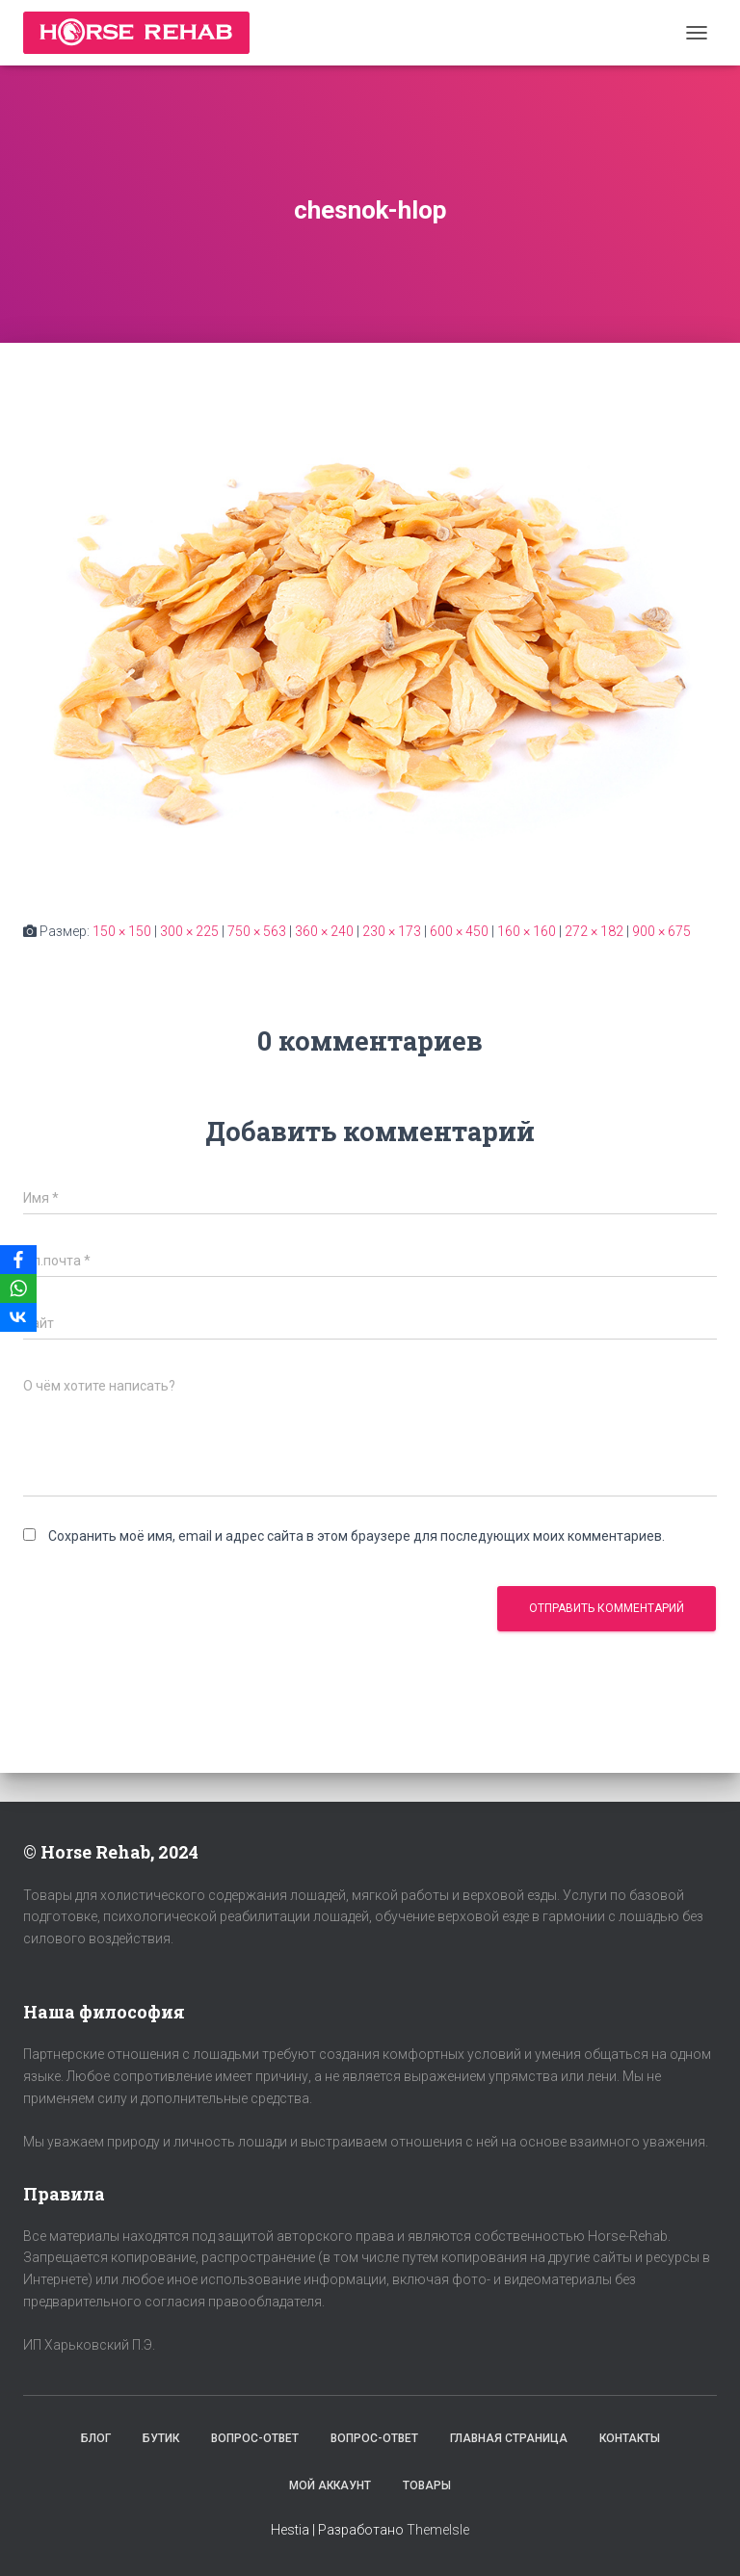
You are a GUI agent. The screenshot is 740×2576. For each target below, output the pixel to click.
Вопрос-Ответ (255, 2438)
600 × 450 (459, 931)
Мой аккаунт (330, 2485)
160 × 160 (526, 931)
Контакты (629, 2438)
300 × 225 (189, 931)
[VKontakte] (18, 1317)
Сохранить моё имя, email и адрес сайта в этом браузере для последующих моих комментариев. (356, 1536)
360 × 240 (324, 931)
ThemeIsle (438, 2529)
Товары (427, 2485)
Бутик (161, 2438)
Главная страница (509, 2438)
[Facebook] (18, 1259)
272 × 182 (594, 931)
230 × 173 (391, 931)
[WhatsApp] (18, 1288)
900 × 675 (661, 931)
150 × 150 (121, 931)
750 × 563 (256, 931)
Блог (96, 2438)
